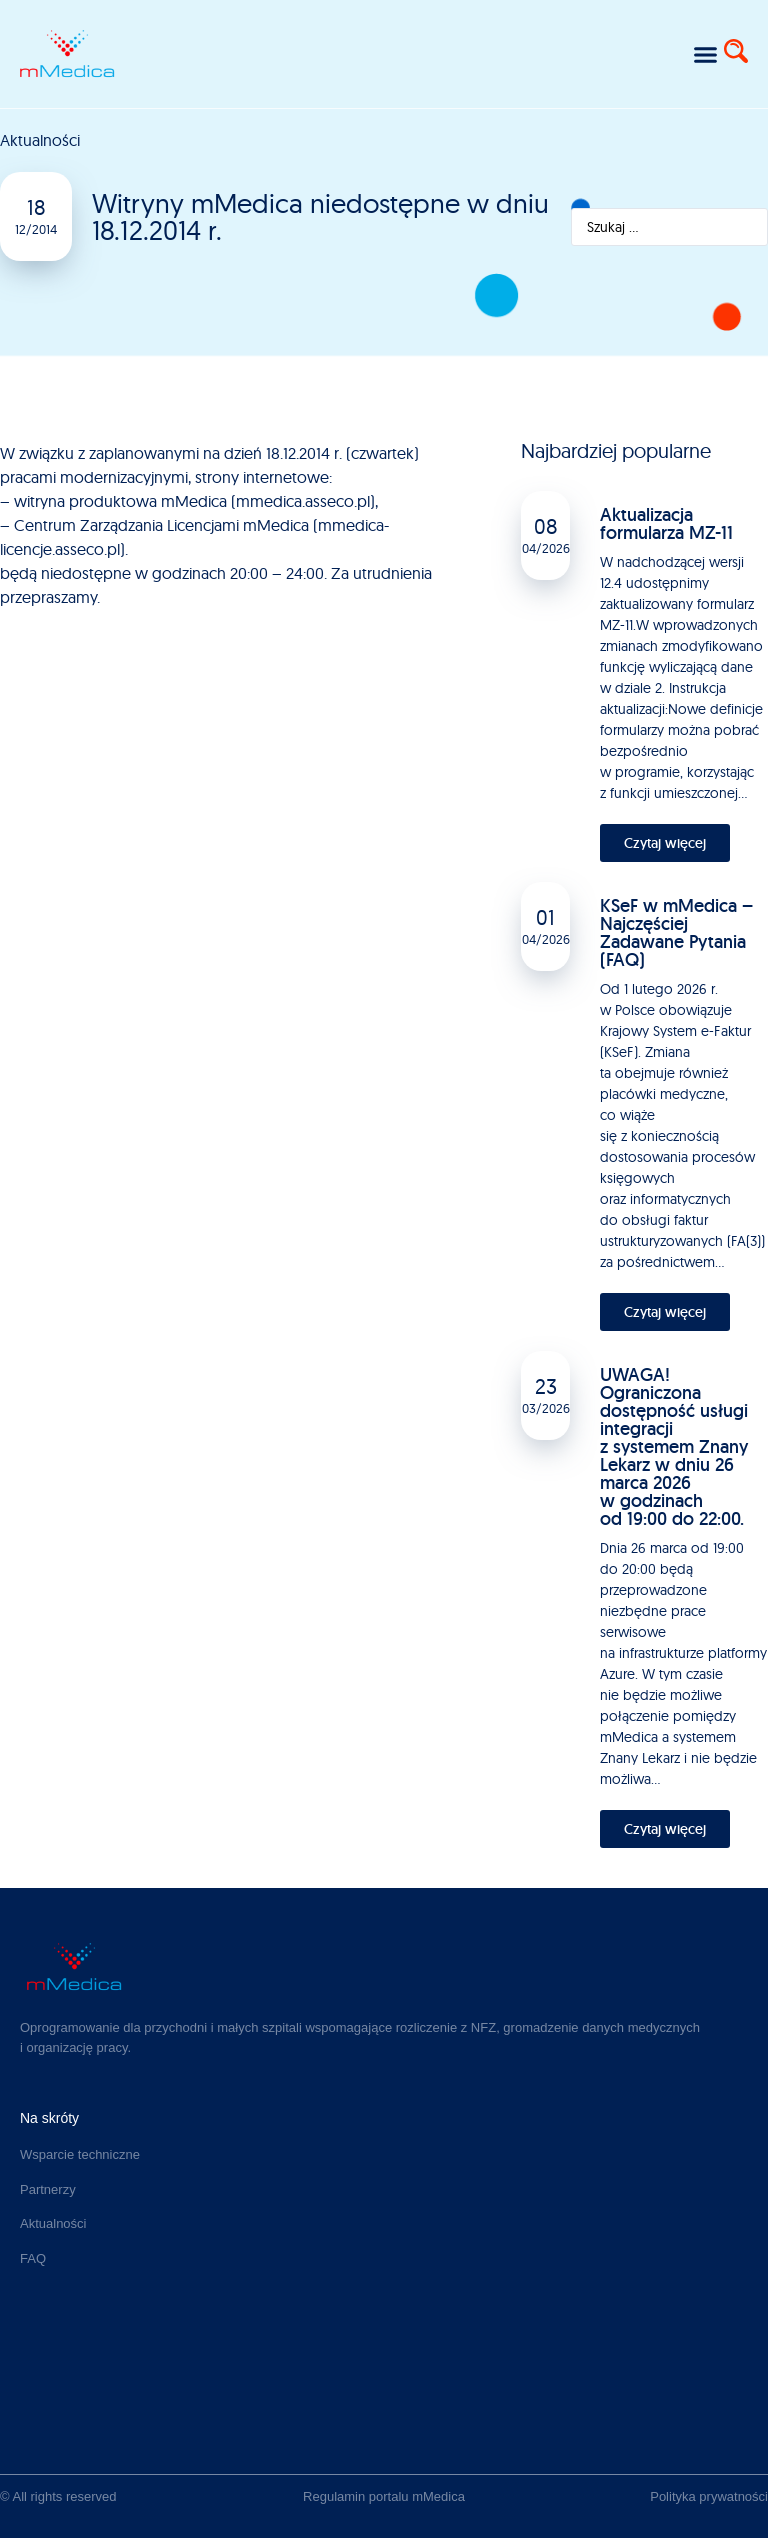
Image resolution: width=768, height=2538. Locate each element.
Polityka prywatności (709, 2496)
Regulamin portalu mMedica (384, 2496)
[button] (705, 54)
